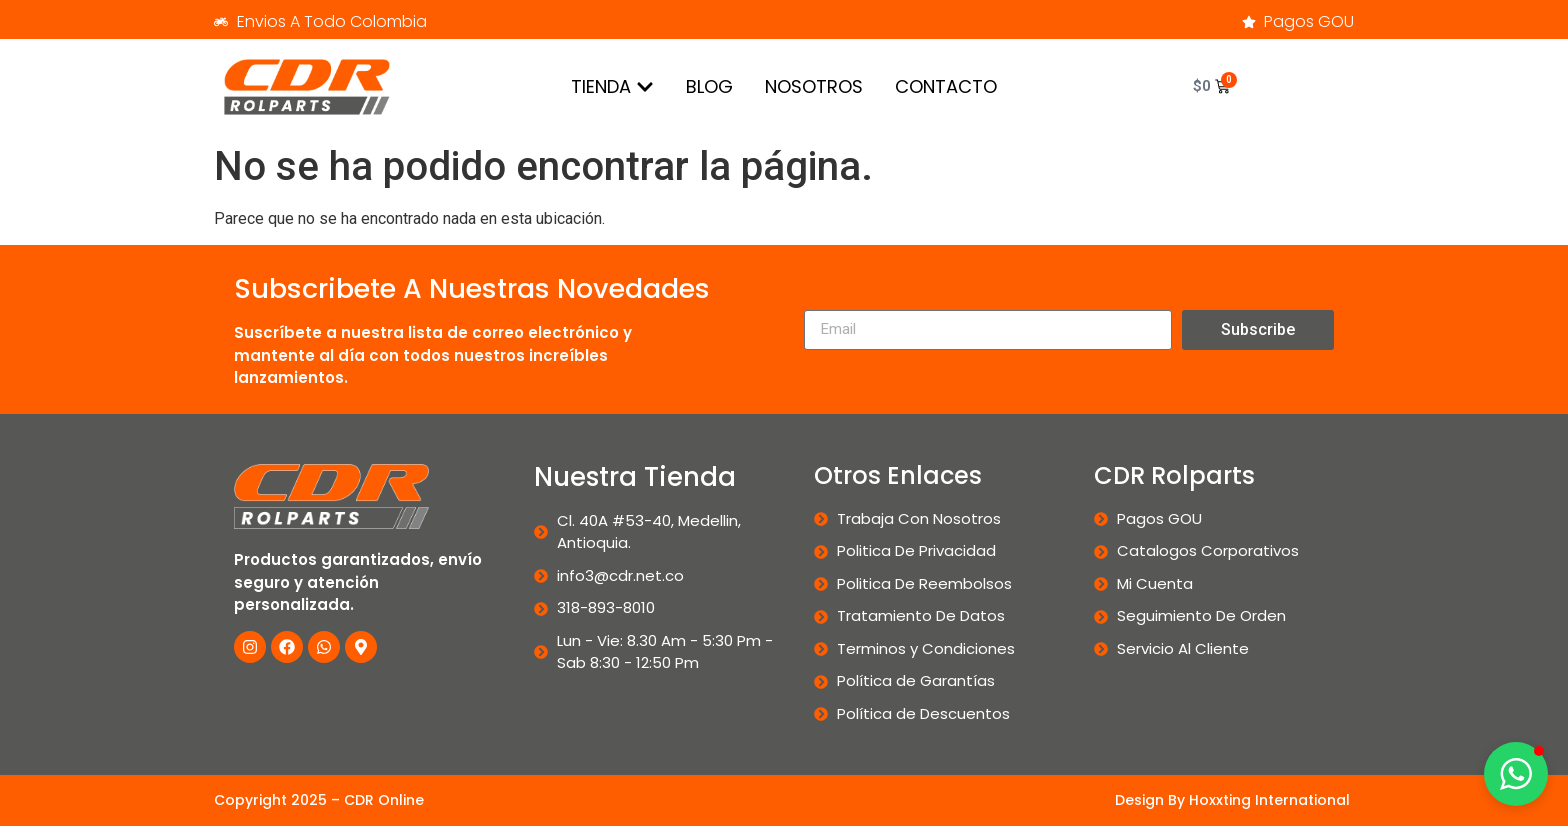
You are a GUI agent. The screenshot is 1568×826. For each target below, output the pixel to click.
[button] (1516, 774)
